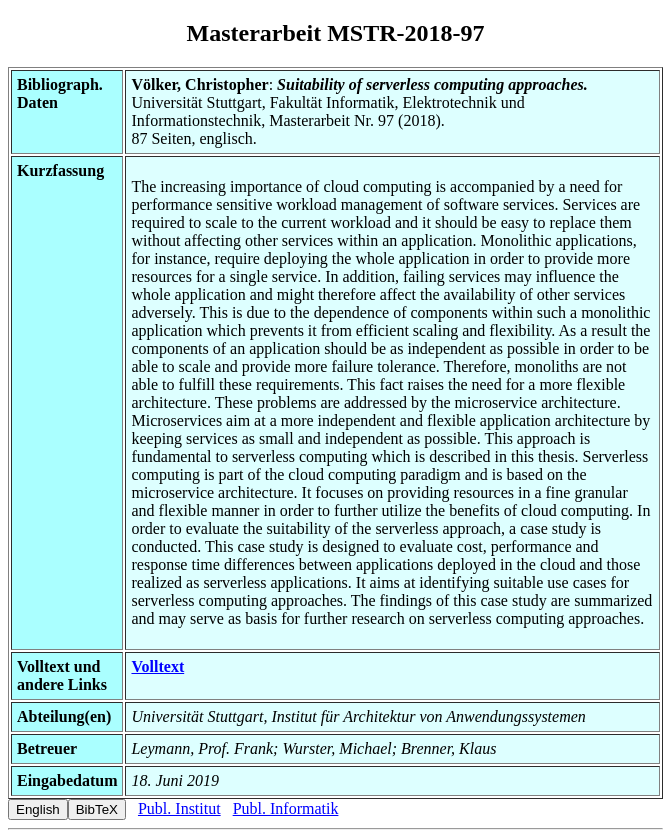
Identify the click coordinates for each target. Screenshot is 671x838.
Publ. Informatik (286, 808)
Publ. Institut (179, 808)
